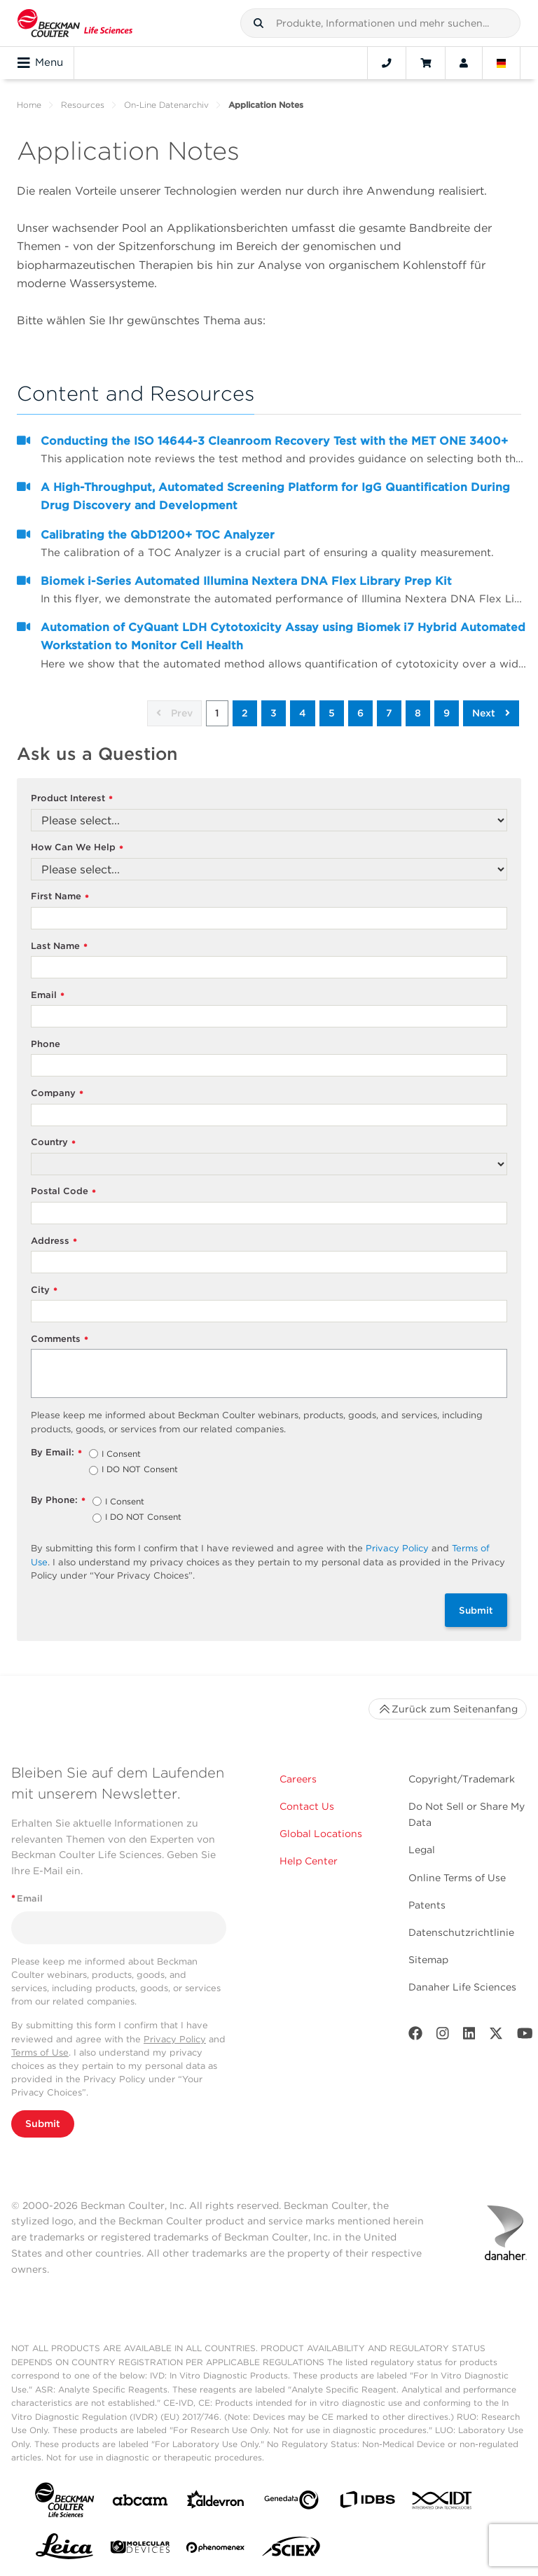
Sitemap (428, 1959)
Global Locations (321, 1833)
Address (54, 1241)
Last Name (59, 947)
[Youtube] (525, 2036)
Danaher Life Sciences (462, 1987)
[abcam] (140, 2502)
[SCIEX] (291, 2550)
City (44, 1290)
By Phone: (58, 1501)
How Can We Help (77, 848)
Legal (421, 1849)
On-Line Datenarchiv (166, 104)
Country (53, 1143)
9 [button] (446, 713)
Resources (82, 104)
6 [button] (360, 713)
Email (47, 996)
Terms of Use (40, 2052)
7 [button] (389, 713)
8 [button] (418, 713)
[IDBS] (367, 2502)
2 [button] (245, 713)
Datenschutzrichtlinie (461, 1932)
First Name (60, 897)
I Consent (121, 1454)
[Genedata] (291, 2502)
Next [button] (491, 713)
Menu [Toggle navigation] (40, 63)
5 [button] (332, 713)
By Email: (56, 1453)
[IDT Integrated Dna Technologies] (443, 2503)
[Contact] (387, 63)
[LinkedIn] (469, 2036)
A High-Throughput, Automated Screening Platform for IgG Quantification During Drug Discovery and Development (275, 496)
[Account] (464, 63)
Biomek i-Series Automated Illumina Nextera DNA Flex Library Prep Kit (246, 581)
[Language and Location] (501, 63)
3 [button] (273, 713)
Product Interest (72, 799)
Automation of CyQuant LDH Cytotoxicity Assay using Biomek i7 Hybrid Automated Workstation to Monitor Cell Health (283, 636)
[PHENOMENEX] (216, 2550)
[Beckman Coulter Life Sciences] (75, 23)
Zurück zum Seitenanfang (448, 1709)
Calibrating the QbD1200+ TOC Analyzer (158, 534)
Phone (45, 1044)
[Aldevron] (216, 2502)
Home (29, 104)
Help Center (309, 1861)
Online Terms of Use (457, 1877)
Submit (476, 1610)
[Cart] (425, 63)
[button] (258, 23)
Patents (427, 1905)
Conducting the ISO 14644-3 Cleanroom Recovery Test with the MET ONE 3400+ (274, 441)
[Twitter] (496, 2036)
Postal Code (63, 1192)
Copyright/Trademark (461, 1779)
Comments (59, 1339)
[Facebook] (415, 2036)
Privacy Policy (397, 1548)
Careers (298, 1779)
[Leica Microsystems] (64, 2550)
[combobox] (380, 23)
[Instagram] (442, 2036)
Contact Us (307, 1806)
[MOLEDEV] (140, 2550)
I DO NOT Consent (140, 1470)
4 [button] (302, 713)
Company (57, 1094)
